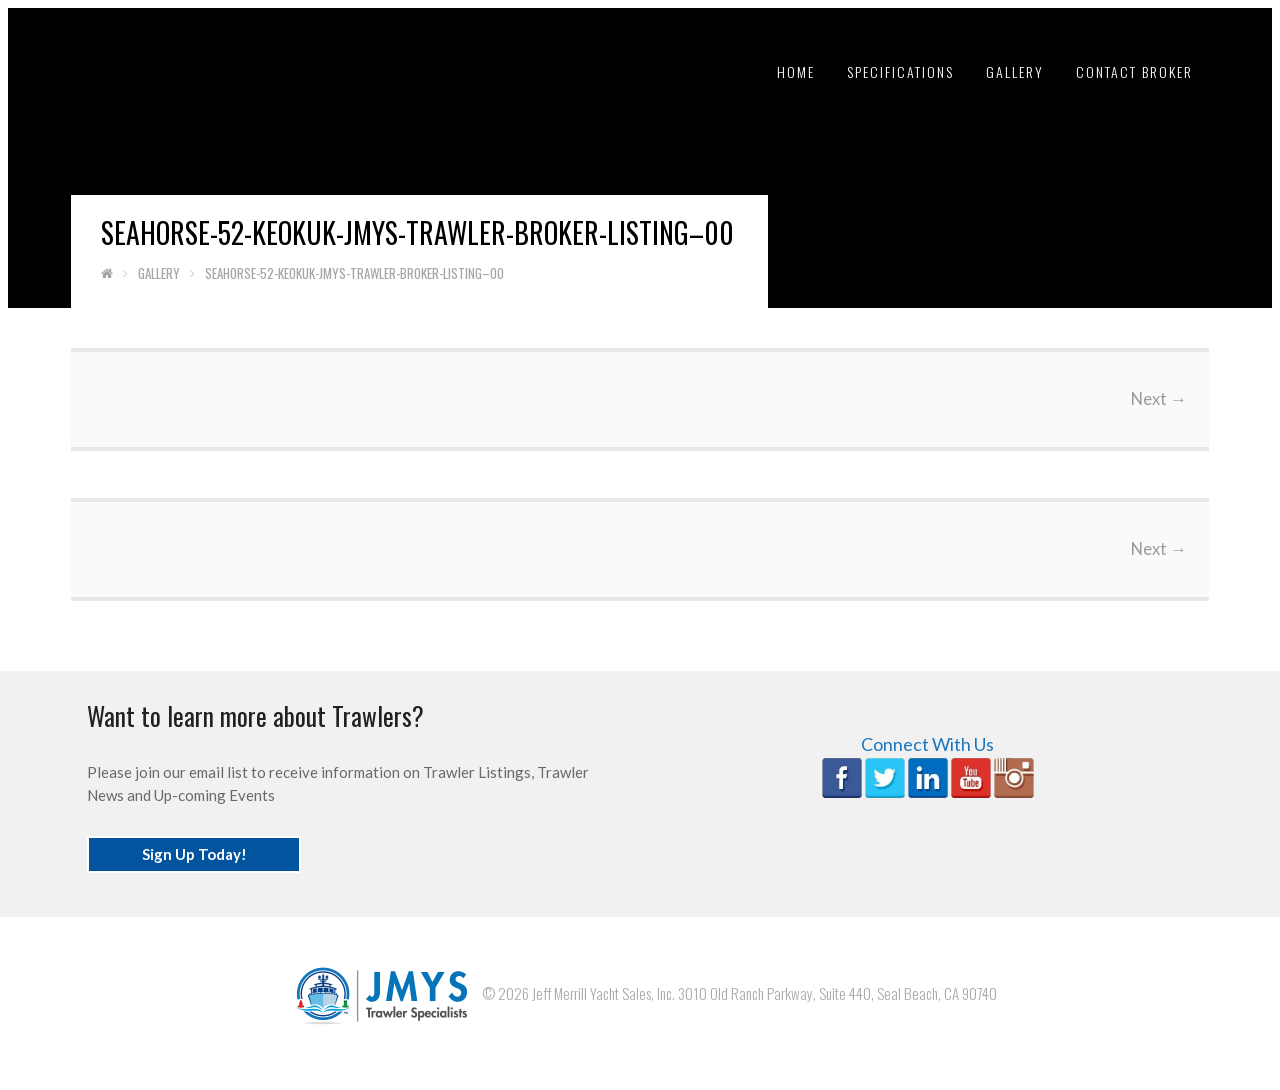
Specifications (900, 71)
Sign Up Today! (194, 854)
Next (1159, 399)
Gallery (1015, 71)
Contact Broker (1134, 71)
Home (796, 71)
